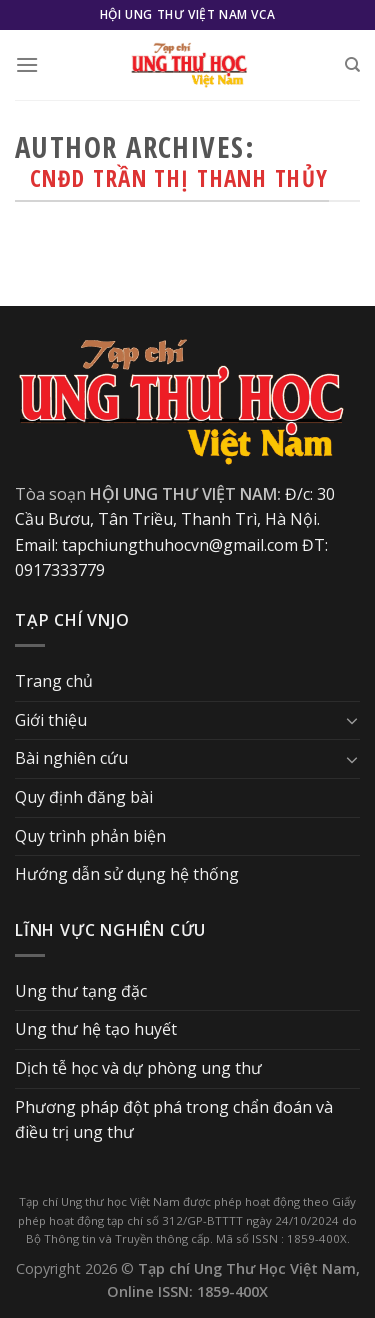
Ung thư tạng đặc (81, 991)
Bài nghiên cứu (71, 758)
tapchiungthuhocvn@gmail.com (180, 545)
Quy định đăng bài (84, 797)
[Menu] (27, 64)
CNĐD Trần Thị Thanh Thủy (179, 179)
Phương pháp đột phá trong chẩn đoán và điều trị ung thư (174, 1120)
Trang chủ (54, 681)
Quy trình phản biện (90, 836)
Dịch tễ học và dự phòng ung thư (138, 1068)
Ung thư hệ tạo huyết (96, 1029)
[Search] (352, 65)
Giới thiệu (51, 720)
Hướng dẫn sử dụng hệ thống (127, 874)
